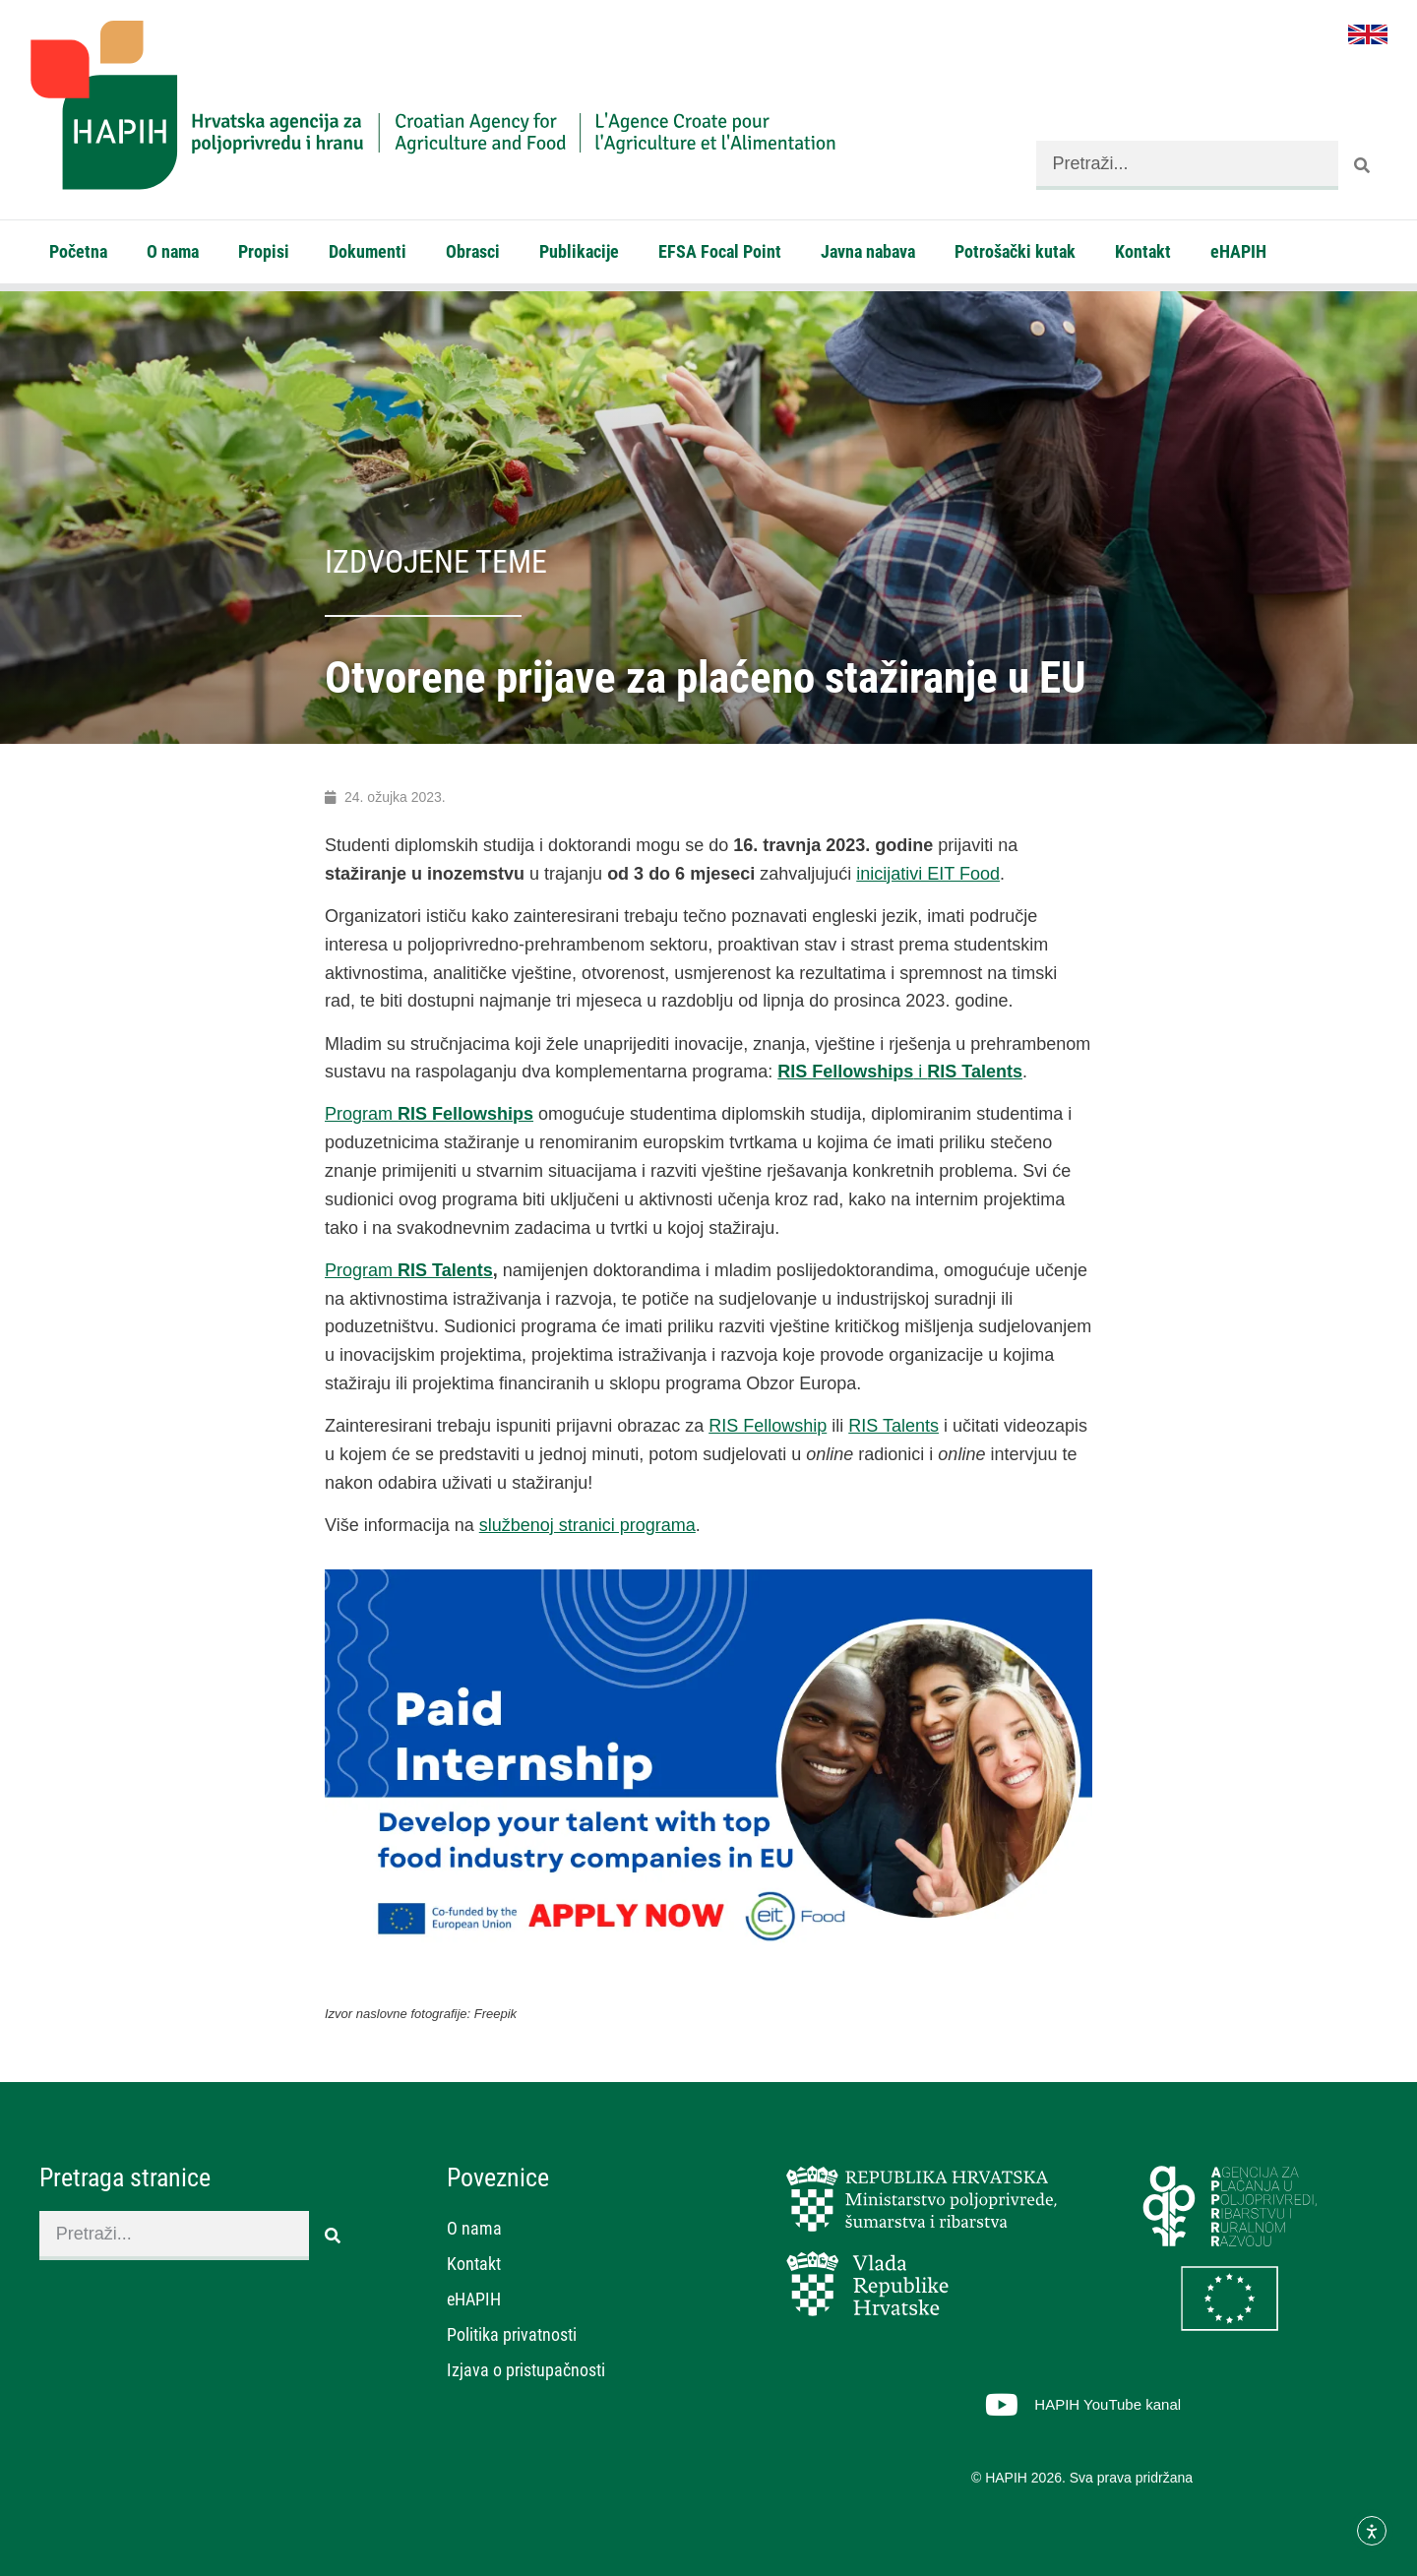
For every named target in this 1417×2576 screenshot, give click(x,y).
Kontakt (1143, 251)
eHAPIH (1238, 251)
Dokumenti (367, 251)
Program (429, 1114)
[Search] (1362, 165)
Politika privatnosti (512, 2334)
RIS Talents (893, 1426)
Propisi (263, 251)
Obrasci (473, 251)
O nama (173, 251)
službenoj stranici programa (587, 1525)
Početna (78, 251)
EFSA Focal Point (719, 251)
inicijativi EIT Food (928, 874)
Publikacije (579, 251)
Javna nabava (868, 251)
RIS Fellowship (767, 1426)
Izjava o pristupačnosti (526, 2370)
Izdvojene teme (436, 562)
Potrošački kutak (1015, 251)
